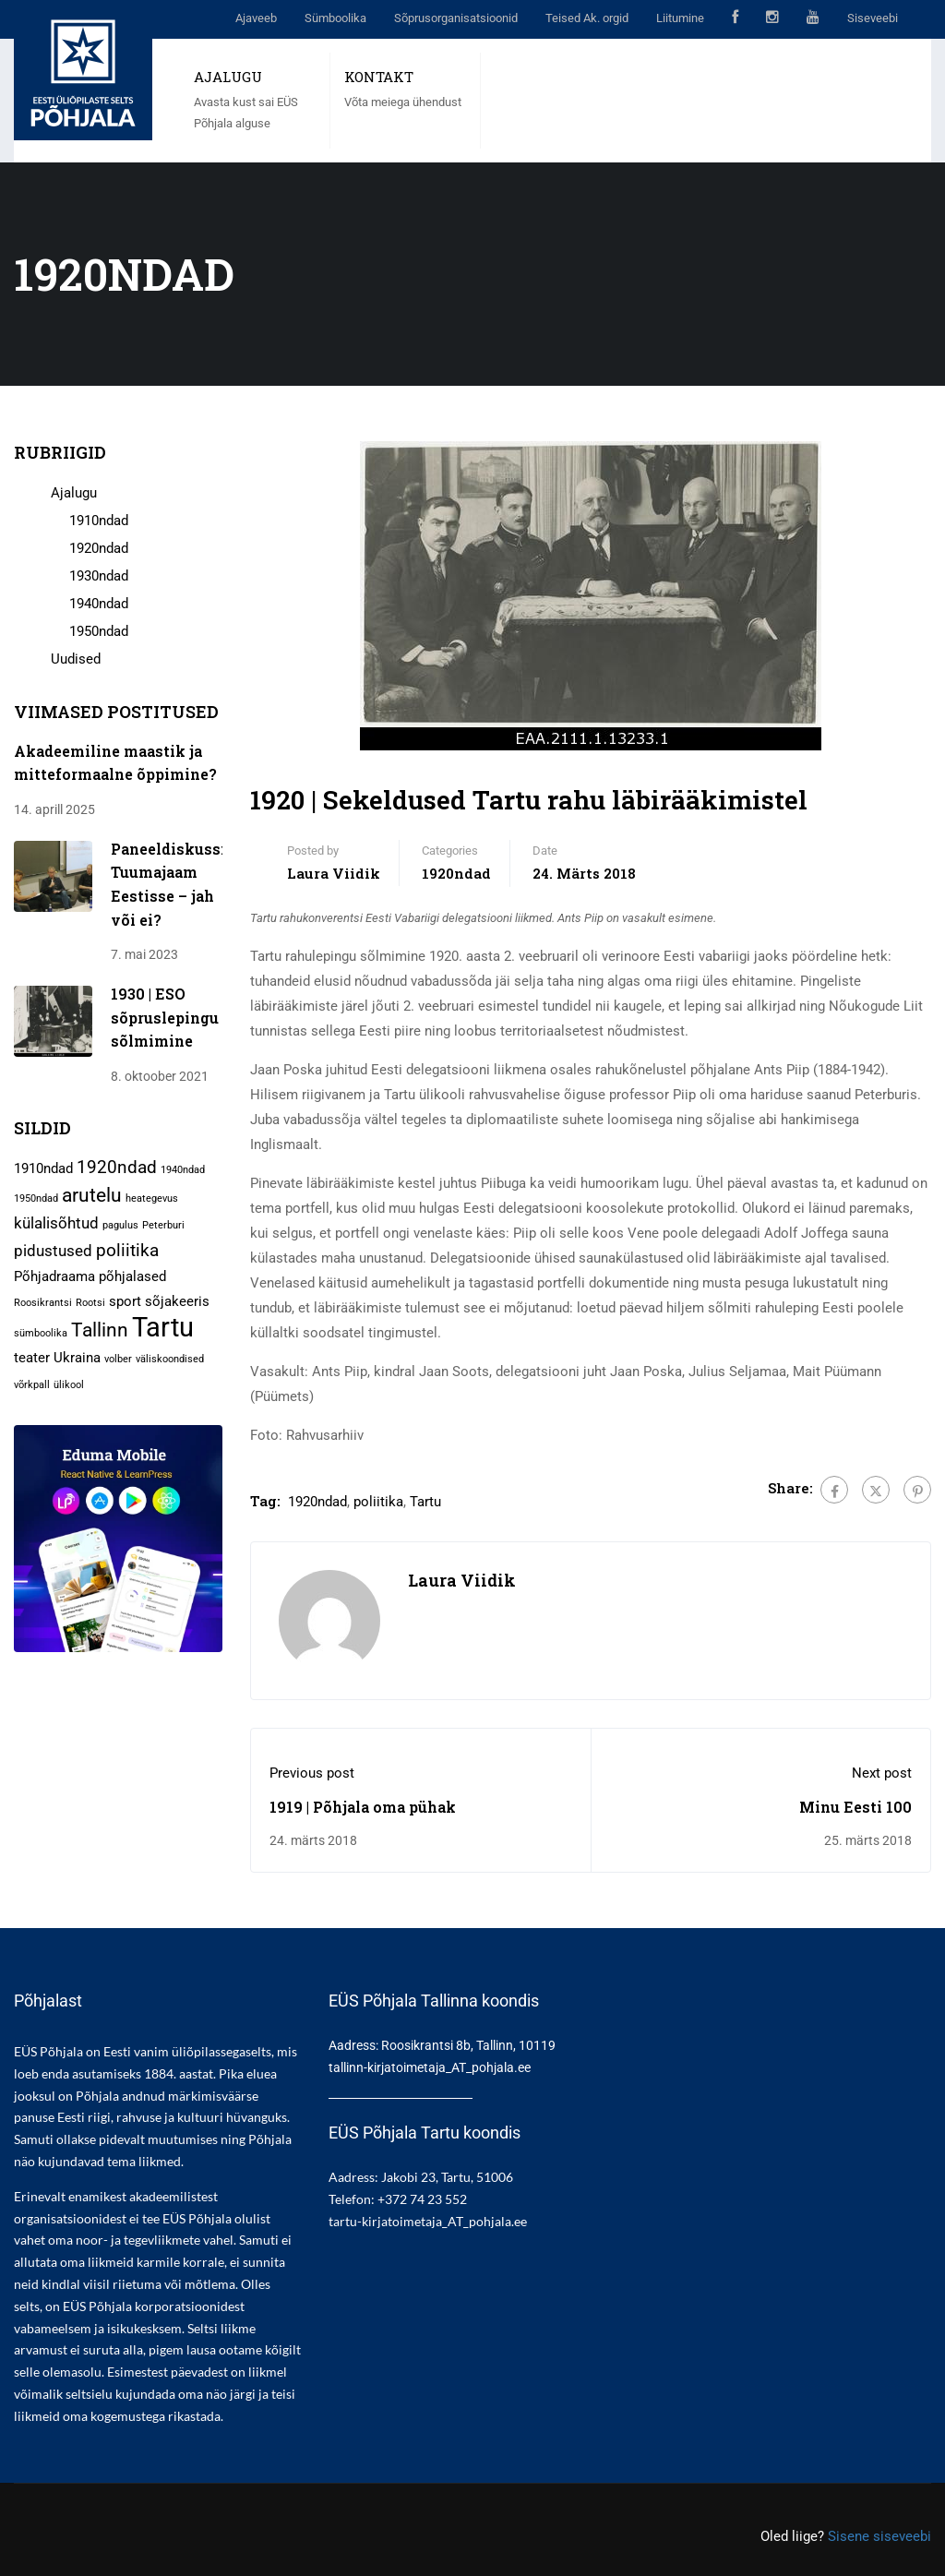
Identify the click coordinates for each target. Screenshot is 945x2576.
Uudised (76, 659)
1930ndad (98, 576)
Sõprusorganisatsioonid (456, 18)
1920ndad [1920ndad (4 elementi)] (117, 1167)
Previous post (311, 1773)
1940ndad (98, 603)
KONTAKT (378, 76)
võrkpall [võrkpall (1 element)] (32, 1385)
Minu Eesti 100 (855, 1806)
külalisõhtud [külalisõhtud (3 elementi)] (56, 1223)
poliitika (378, 1501)
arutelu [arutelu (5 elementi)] (92, 1194)
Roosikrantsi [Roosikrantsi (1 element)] (43, 1303)
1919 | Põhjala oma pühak (362, 1806)
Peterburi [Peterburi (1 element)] (163, 1225)
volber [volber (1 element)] (118, 1359)
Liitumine (680, 18)
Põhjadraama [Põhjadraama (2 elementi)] (54, 1276)
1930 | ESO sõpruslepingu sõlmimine (165, 1017)
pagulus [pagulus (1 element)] (120, 1225)
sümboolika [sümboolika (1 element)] (40, 1333)
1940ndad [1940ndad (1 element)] (183, 1170)
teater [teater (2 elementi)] (32, 1357)
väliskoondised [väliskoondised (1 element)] (170, 1359)
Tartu (425, 1501)
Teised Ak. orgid (586, 18)
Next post (882, 1773)
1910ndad (98, 520)
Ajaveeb (256, 18)
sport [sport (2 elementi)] (125, 1301)
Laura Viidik (333, 873)
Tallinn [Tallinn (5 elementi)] (99, 1329)
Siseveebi (872, 18)
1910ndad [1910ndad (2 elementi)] (43, 1168)
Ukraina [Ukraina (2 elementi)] (77, 1357)
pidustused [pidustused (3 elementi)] (53, 1250)
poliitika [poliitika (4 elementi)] (127, 1250)
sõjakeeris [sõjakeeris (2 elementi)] (177, 1301)
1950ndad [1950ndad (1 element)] (36, 1198)
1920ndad (456, 873)
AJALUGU (228, 76)
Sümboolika (335, 18)
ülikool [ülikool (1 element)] (69, 1385)
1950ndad (98, 631)
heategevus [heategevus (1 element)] (152, 1198)
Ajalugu (74, 493)
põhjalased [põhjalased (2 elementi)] (132, 1276)
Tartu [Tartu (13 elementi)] (163, 1327)
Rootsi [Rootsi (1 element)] (90, 1303)
